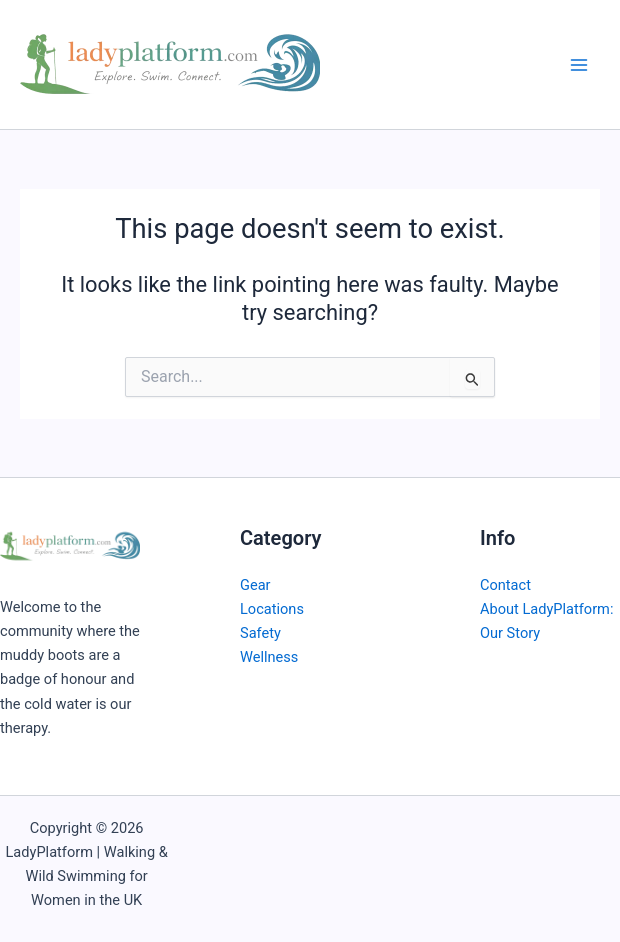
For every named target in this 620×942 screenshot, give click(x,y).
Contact (505, 585)
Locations (272, 609)
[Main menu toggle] (579, 65)
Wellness (269, 657)
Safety (260, 633)
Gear (255, 585)
